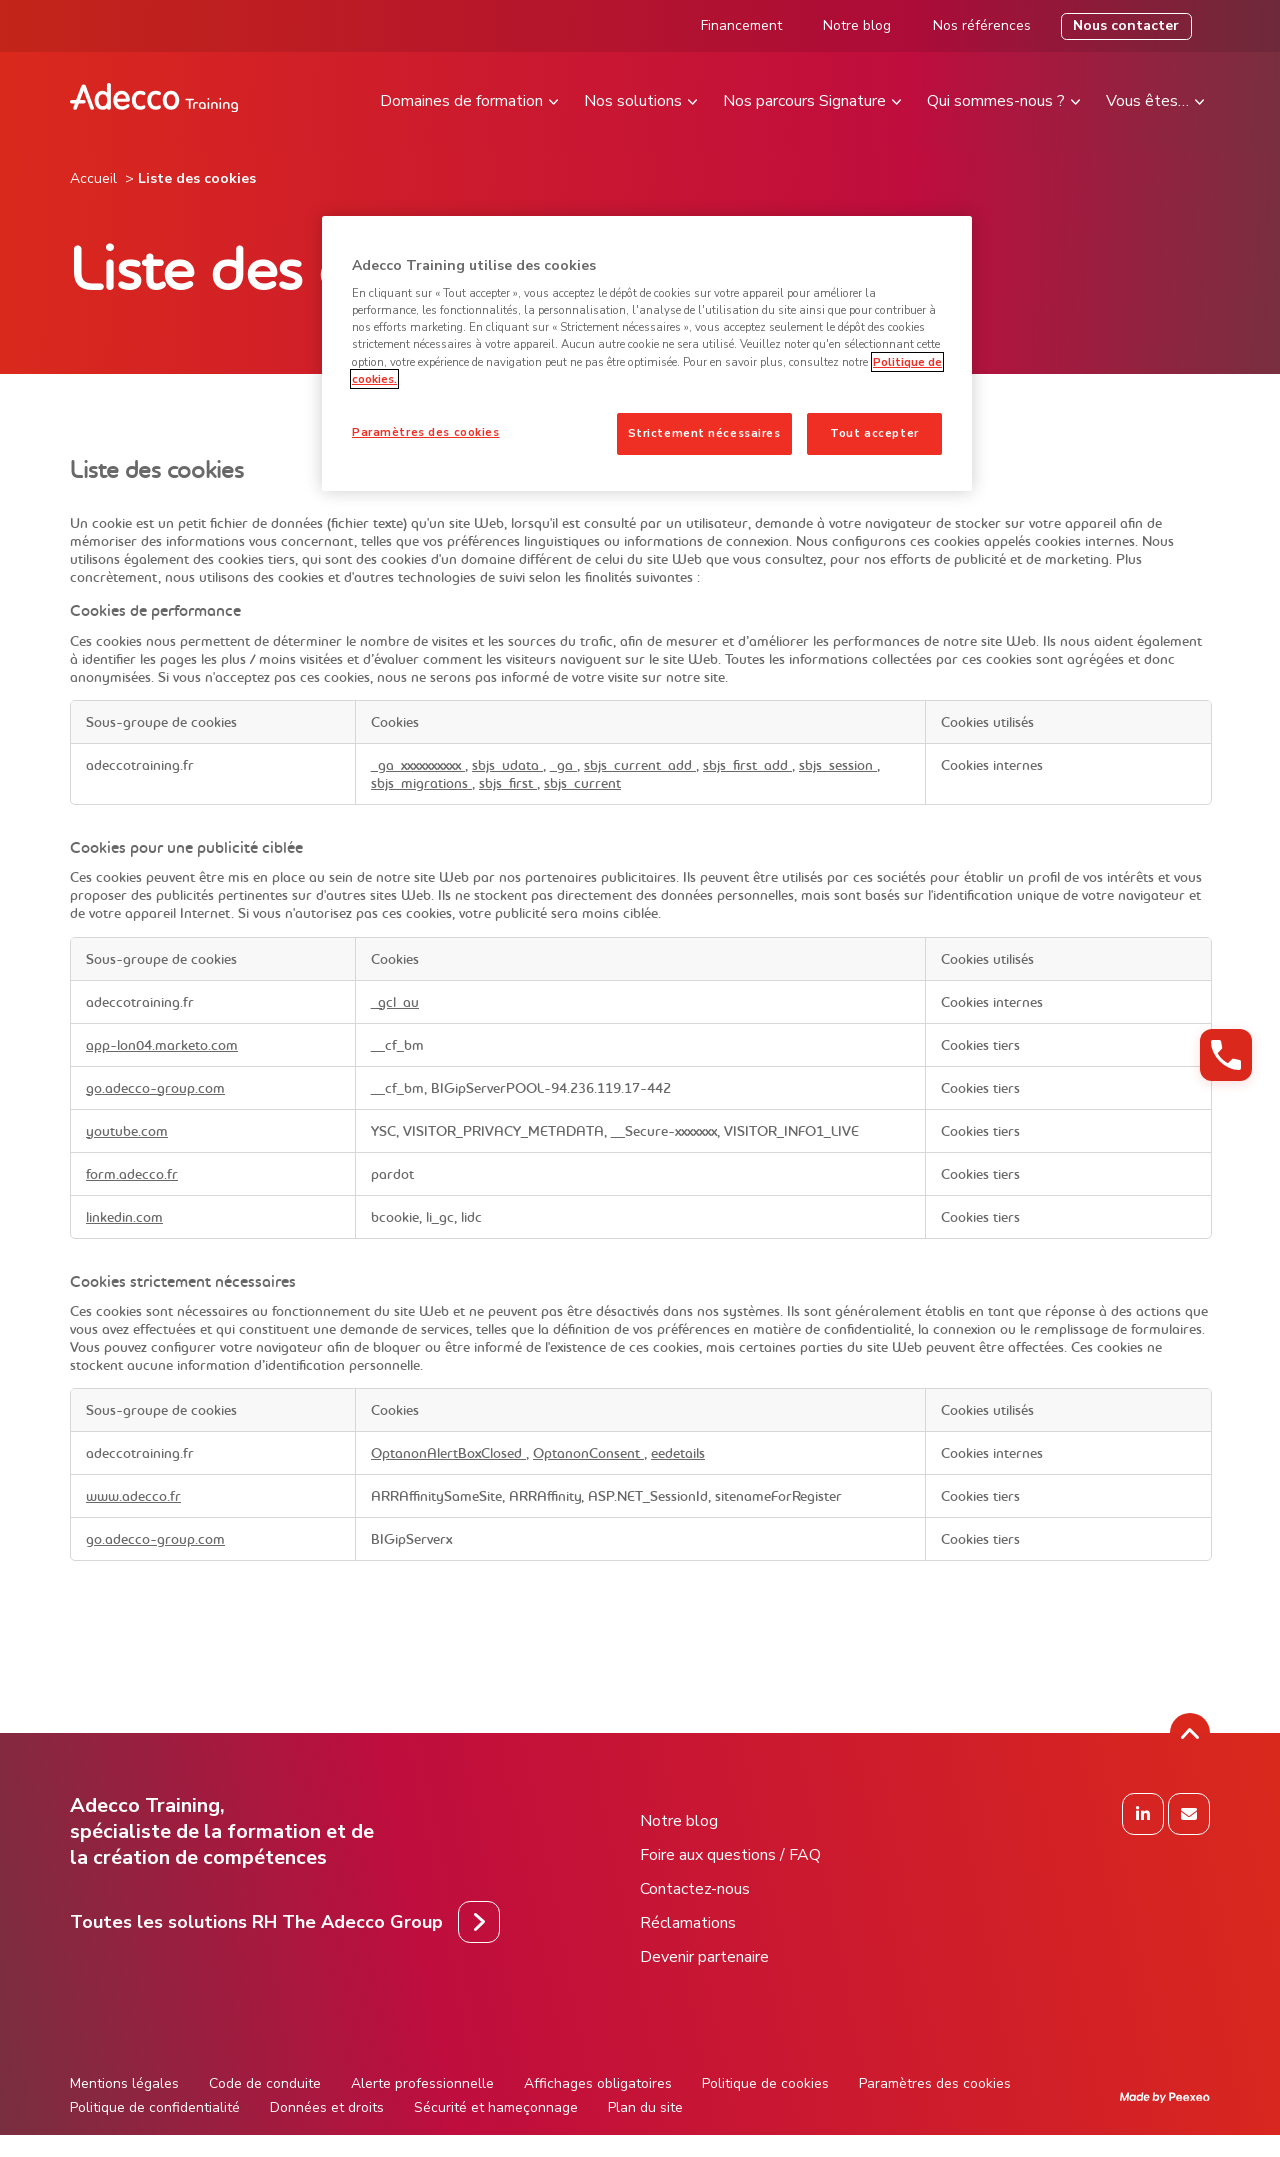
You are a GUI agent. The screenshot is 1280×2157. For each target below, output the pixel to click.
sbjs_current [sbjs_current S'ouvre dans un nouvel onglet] (582, 783)
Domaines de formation (461, 101)
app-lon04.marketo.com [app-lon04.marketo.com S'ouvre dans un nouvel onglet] (162, 1045)
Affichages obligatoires (598, 2083)
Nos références (982, 25)
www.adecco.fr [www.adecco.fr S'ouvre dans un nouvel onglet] (133, 1496)
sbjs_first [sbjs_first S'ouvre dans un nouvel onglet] (508, 783)
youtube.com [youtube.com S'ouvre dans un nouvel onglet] (127, 1131)
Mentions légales (124, 2083)
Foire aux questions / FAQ (730, 1855)
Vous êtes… (1147, 101)
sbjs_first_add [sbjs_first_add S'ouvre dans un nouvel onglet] (747, 765)
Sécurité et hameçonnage (496, 2107)
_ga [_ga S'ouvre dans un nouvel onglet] (563, 765)
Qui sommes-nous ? (996, 101)
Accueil (93, 179)
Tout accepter (874, 433)
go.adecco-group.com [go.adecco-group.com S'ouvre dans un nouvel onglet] (155, 1088)
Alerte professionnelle (422, 2083)
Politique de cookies (765, 2083)
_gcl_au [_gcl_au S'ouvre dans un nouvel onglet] (395, 1002)
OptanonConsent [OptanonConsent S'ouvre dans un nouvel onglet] (588, 1453)
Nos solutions (633, 101)
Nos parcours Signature (804, 101)
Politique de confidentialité (155, 2107)
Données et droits (327, 2107)
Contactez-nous (695, 1889)
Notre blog (857, 25)
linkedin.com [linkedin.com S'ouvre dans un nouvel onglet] (124, 1217)
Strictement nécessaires (704, 433)
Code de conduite (265, 2083)
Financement (741, 25)
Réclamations (688, 1923)
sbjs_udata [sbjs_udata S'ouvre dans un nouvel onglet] (507, 765)
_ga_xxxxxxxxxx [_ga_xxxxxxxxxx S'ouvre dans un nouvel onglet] (418, 765)
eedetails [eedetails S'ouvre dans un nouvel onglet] (678, 1453)
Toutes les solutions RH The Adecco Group (256, 1922)
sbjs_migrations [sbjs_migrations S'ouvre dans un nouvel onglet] (421, 783)
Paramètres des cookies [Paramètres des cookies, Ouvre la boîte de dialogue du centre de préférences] (426, 432)
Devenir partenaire (704, 1957)
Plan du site (645, 2107)
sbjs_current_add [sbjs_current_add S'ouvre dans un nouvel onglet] (640, 765)
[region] (647, 353)
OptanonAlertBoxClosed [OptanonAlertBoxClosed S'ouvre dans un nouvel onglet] (448, 1453)
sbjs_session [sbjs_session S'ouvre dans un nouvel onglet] (838, 765)
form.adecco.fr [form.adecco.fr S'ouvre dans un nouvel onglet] (132, 1174)
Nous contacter (1126, 25)
